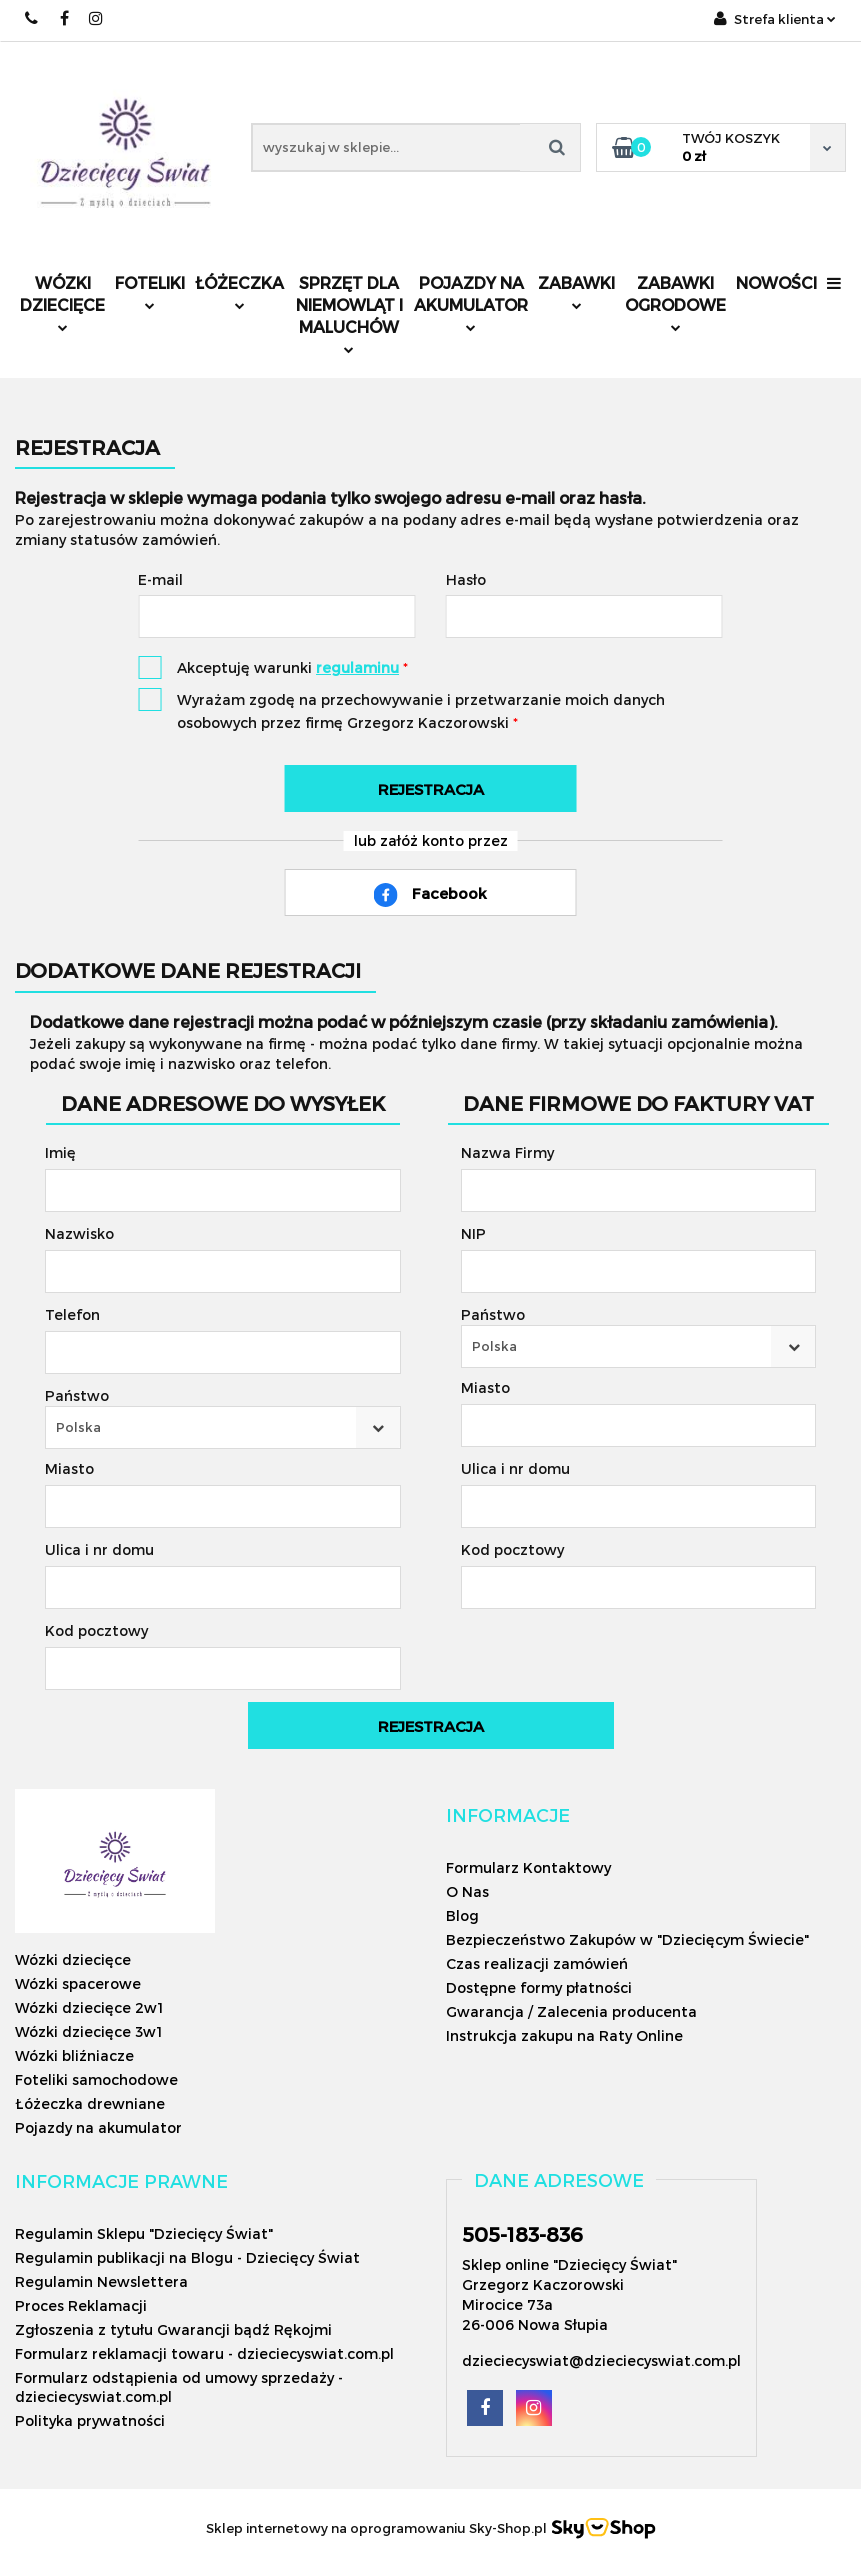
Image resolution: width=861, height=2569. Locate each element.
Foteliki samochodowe (96, 2079)
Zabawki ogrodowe (675, 302)
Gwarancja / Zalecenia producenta (571, 2011)
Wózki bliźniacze (74, 2055)
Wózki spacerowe (78, 1983)
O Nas (467, 1891)
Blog (462, 1915)
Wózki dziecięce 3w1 (88, 2031)
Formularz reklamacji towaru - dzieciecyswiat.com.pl (204, 2353)
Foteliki (150, 291)
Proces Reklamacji (81, 2305)
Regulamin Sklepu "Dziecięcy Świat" (144, 2233)
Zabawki (576, 291)
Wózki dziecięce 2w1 (89, 2007)
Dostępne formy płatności (539, 1987)
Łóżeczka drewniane (90, 2103)
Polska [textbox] (78, 1427)
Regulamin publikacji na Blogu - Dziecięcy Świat (187, 2257)
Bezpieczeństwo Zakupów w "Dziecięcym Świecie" (627, 1939)
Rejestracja (431, 789)
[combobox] (223, 1427)
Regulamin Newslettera (101, 2281)
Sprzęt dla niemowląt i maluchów (349, 313)
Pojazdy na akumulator (471, 302)
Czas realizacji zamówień (537, 1963)
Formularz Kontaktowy (528, 1867)
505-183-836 (522, 2234)
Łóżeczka (239, 291)
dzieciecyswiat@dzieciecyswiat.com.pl (601, 2360)
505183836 (32, 18)
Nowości (776, 282)
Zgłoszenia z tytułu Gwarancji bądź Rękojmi (173, 2329)
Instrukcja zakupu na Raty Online (564, 2035)
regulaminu (357, 667)
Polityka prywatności (90, 2420)
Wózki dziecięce (62, 302)
